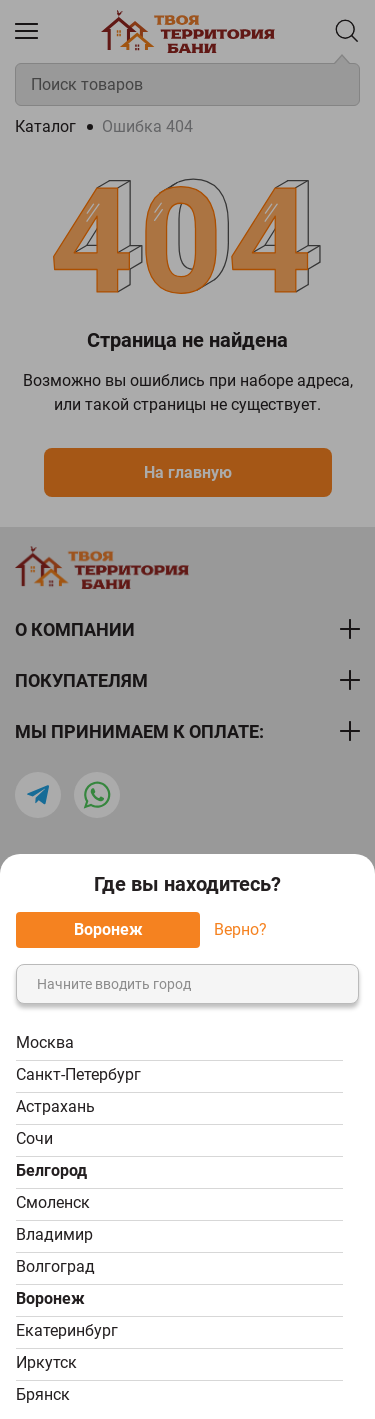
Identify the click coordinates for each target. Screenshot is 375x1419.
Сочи (34, 1138)
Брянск (43, 1394)
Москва (45, 1042)
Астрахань (55, 1106)
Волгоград (55, 1266)
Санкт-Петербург (78, 1074)
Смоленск (53, 1202)
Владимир (54, 1234)
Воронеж (50, 1298)
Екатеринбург (67, 1330)
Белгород (51, 1170)
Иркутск (46, 1362)
